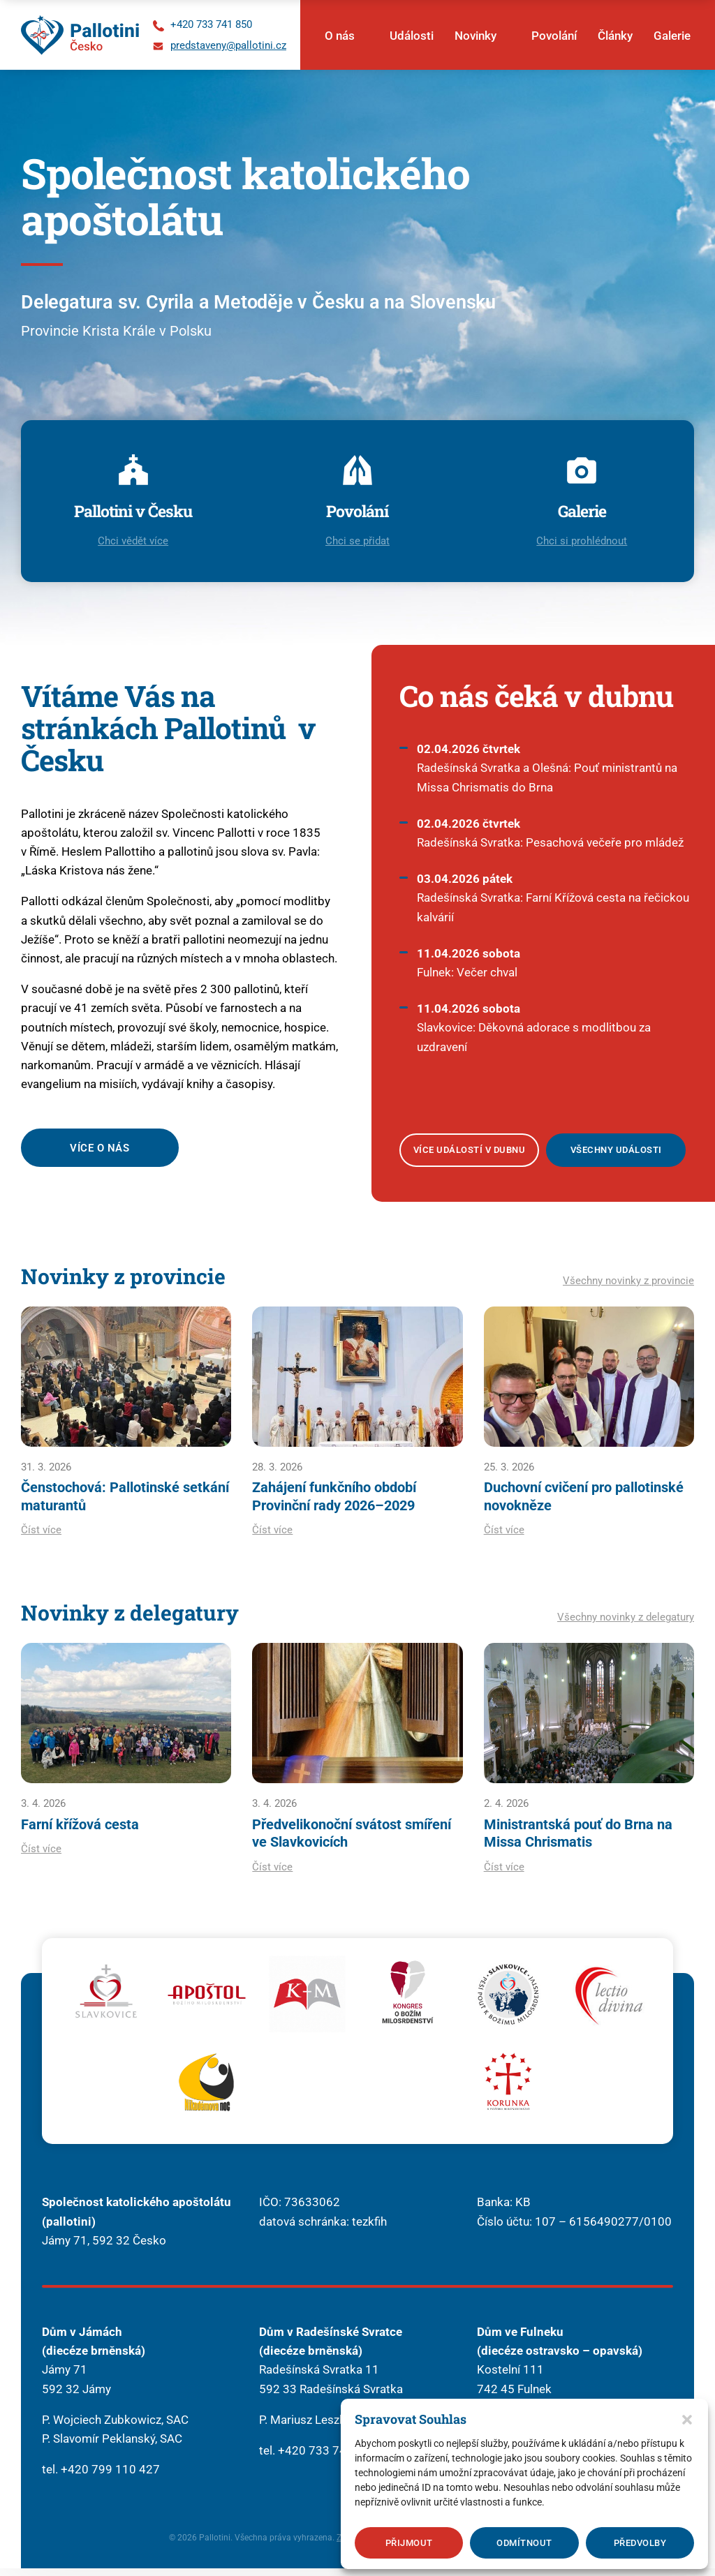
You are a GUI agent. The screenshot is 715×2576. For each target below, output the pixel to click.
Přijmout (409, 2543)
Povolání (554, 36)
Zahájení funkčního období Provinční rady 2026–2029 (334, 1503)
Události (412, 36)
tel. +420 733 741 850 (318, 2458)
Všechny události (616, 1155)
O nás (340, 36)
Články (615, 36)
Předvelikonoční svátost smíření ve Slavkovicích (351, 1840)
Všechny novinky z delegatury (625, 1624)
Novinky (475, 36)
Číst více (41, 1537)
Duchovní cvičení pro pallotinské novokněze (584, 1503)
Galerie (672, 36)
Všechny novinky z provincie (628, 1286)
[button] (687, 2420)
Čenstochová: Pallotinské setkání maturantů (125, 1503)
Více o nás (101, 1153)
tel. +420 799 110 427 (101, 2477)
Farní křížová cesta (80, 1831)
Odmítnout (524, 2543)
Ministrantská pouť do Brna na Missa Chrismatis (578, 1840)
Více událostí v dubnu (469, 1155)
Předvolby (640, 2543)
